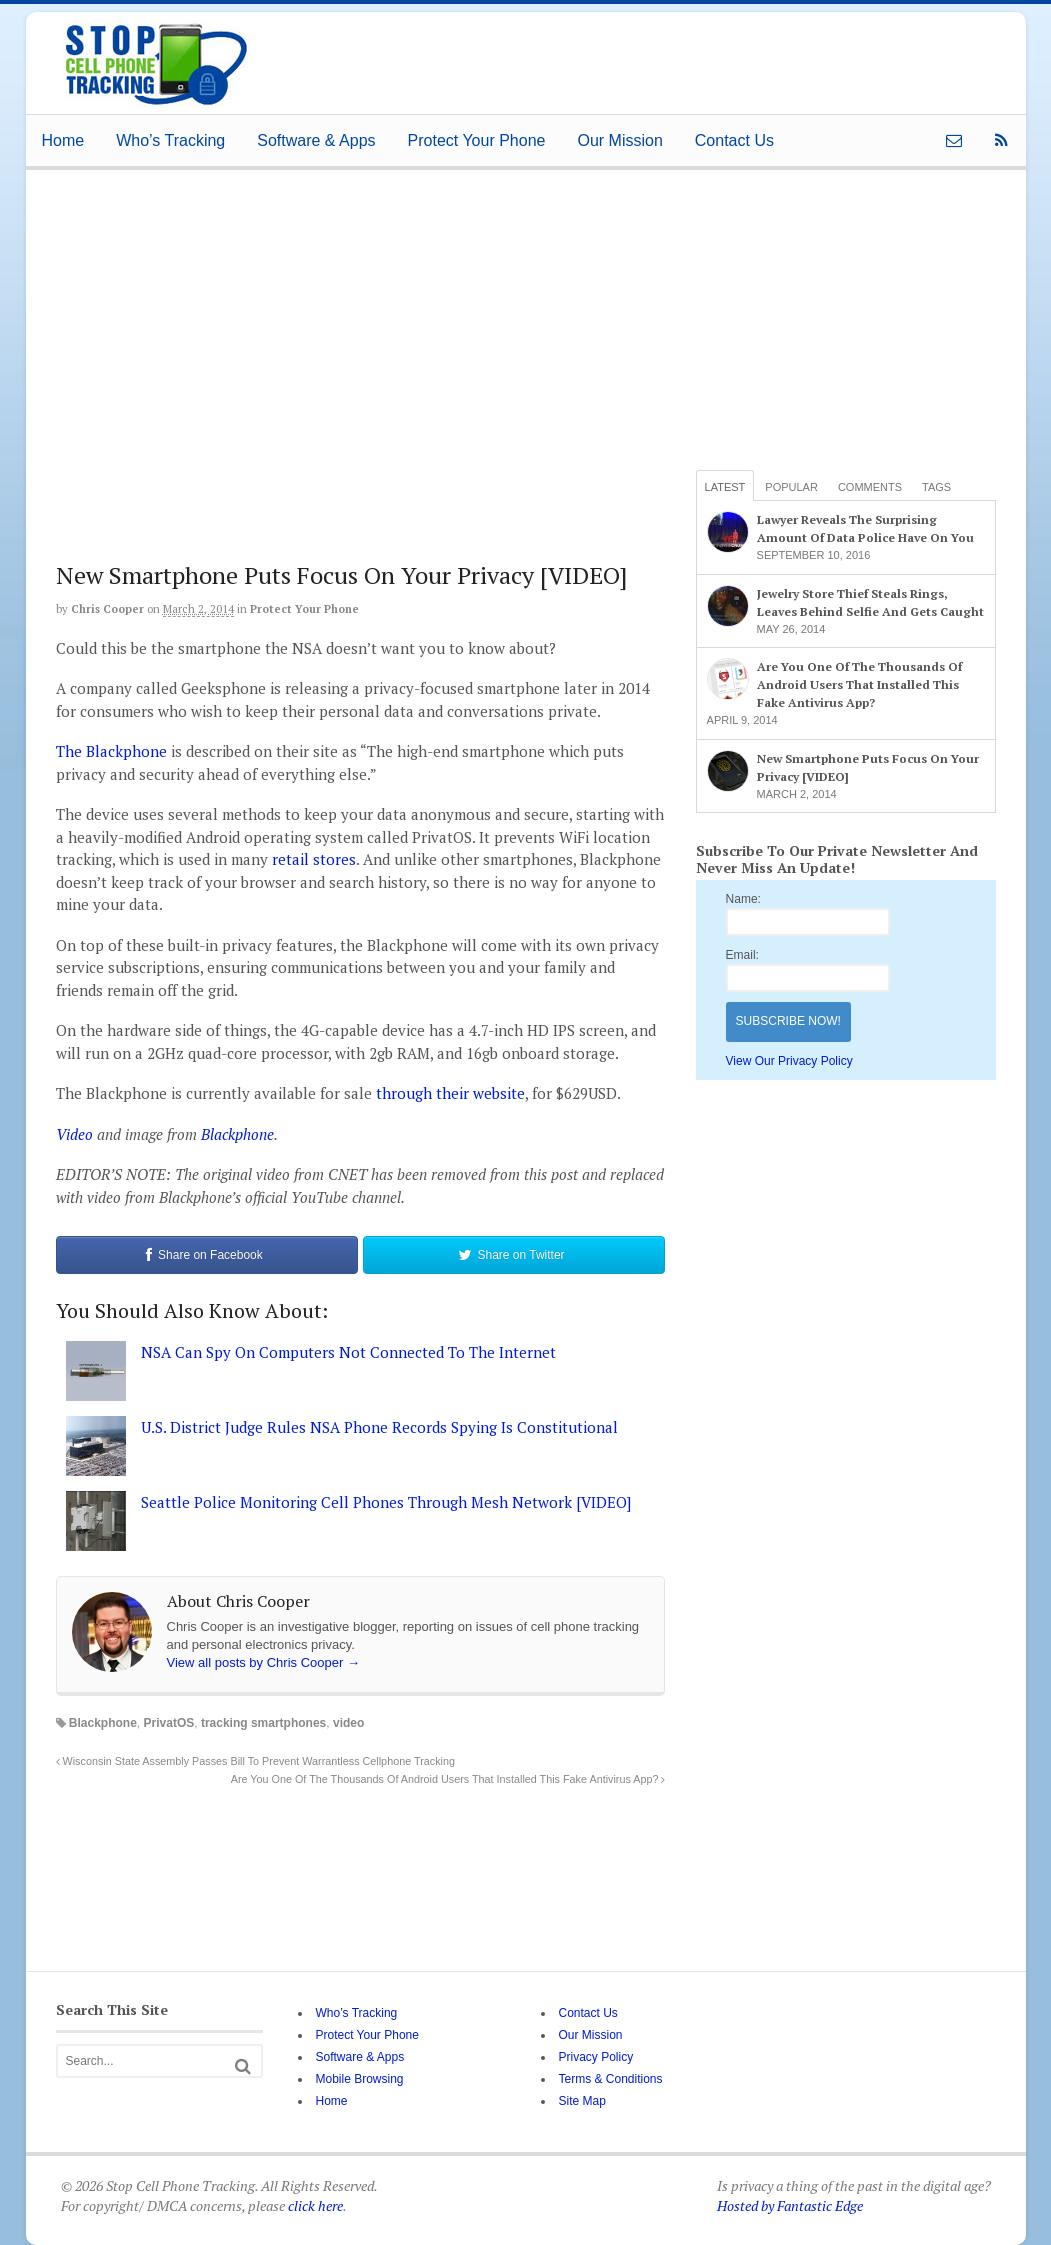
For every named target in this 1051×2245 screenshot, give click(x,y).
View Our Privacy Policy (789, 1061)
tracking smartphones (263, 1723)
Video (74, 1134)
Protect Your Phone (477, 140)
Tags (936, 487)
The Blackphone (111, 751)
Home (63, 140)
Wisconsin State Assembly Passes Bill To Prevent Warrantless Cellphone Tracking (255, 1761)
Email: (742, 955)
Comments (870, 487)
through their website (450, 1093)
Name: (743, 899)
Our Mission (619, 140)
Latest (725, 487)
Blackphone (237, 1134)
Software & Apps (316, 140)
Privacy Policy (595, 2057)
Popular (791, 487)
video (348, 1723)
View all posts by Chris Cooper (263, 1662)
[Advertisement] (620, 57)
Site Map (581, 2101)
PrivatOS (169, 1723)
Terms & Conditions (610, 2079)
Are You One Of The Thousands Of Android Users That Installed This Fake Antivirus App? (448, 1779)
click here (315, 2205)
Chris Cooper (107, 609)
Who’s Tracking (170, 140)
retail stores (314, 859)
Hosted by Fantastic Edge (790, 2205)
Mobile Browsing (359, 2079)
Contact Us (734, 140)
